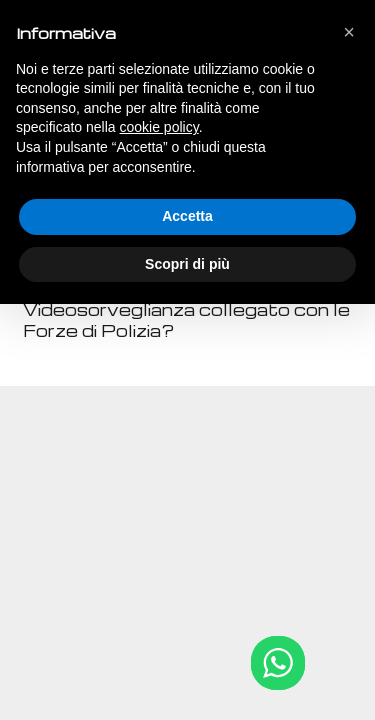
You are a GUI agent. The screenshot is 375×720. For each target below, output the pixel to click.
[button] (349, 32)
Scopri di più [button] (187, 264)
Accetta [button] (187, 216)
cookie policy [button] (159, 127)
